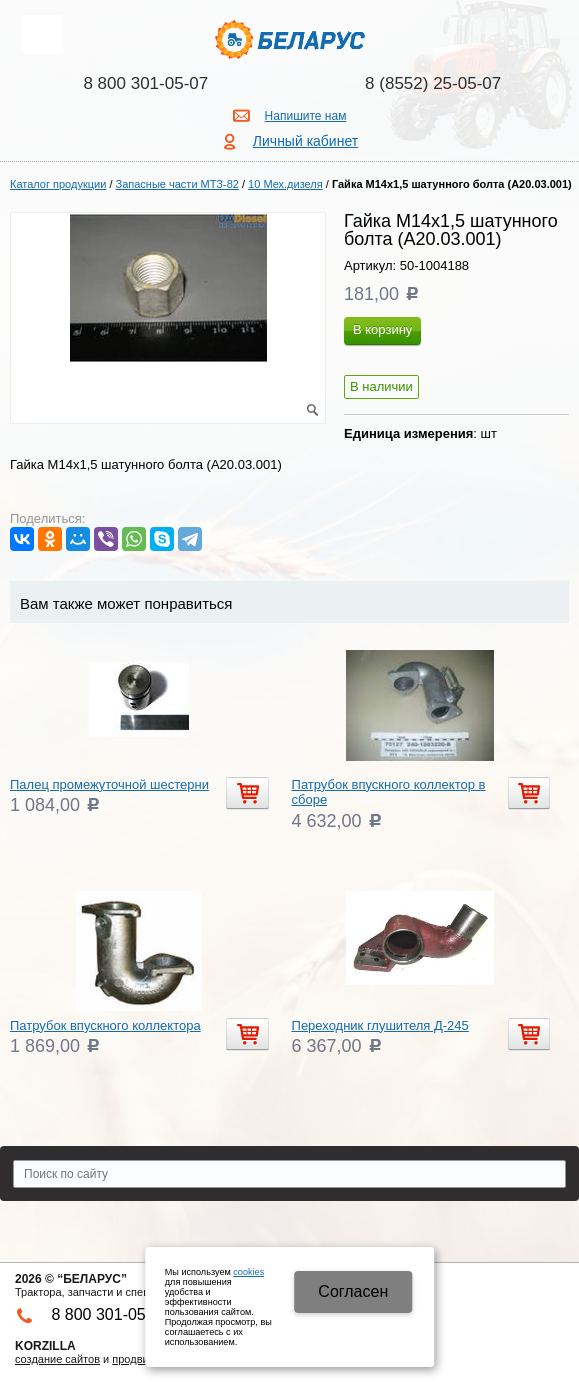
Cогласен (353, 1291)
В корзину (382, 329)
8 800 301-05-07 (145, 83)
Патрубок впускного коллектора (105, 1025)
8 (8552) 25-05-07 (433, 83)
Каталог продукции (58, 184)
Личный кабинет (305, 141)
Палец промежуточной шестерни (109, 784)
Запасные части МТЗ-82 (177, 184)
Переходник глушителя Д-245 (380, 1025)
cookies (248, 1272)
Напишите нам (306, 116)
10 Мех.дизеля (285, 184)
